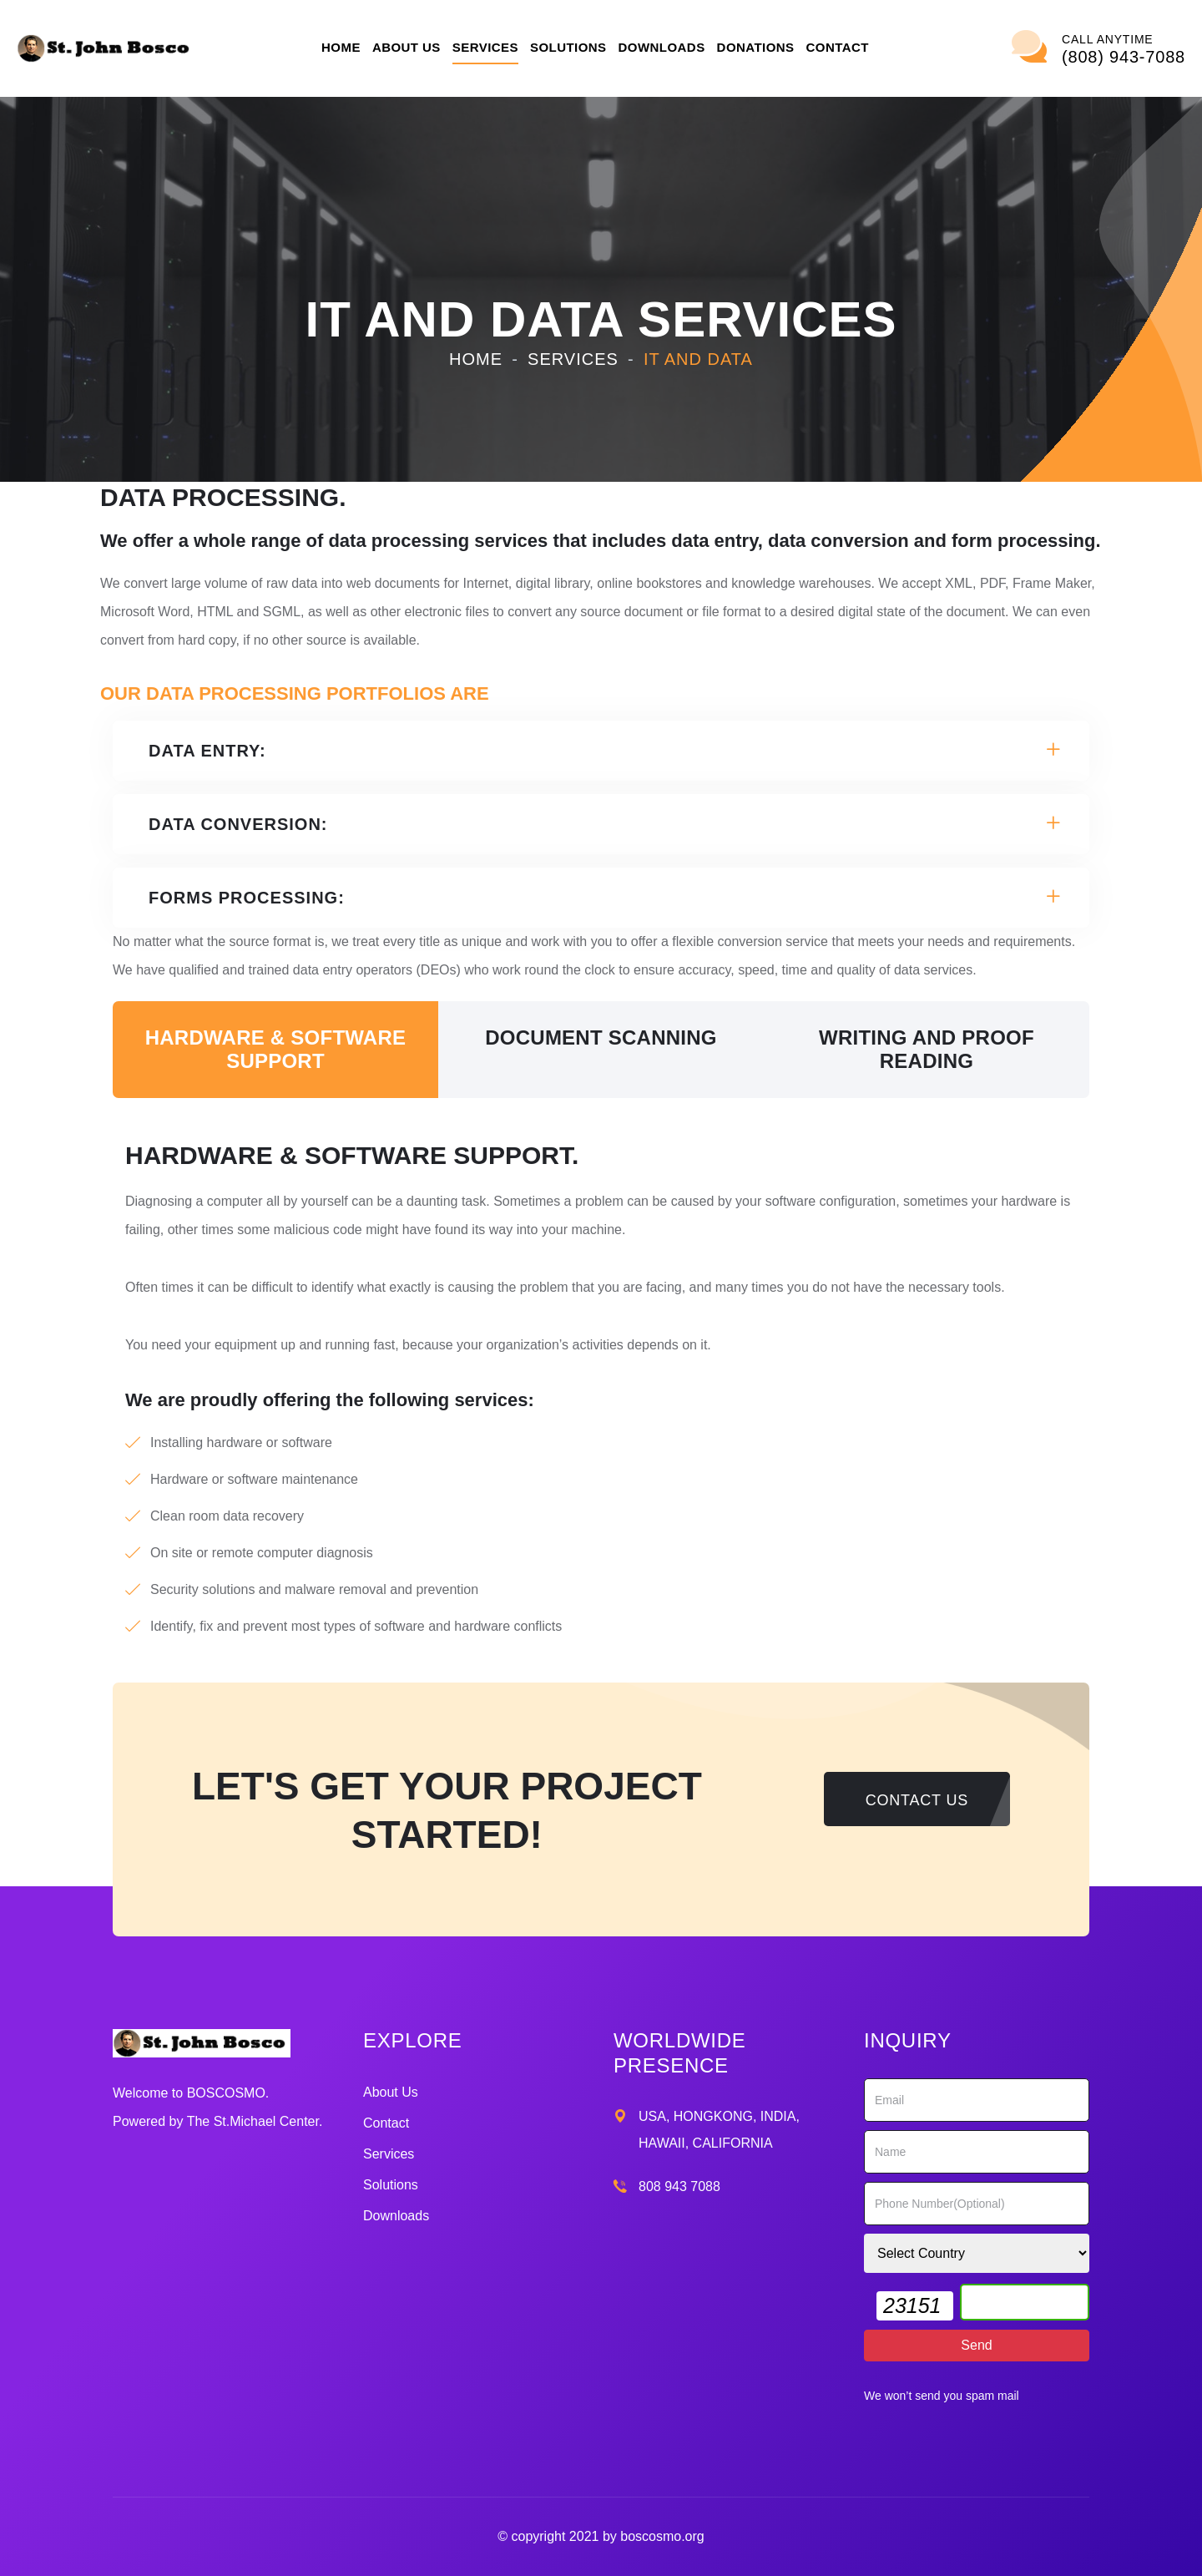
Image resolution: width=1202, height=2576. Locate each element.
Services (485, 47)
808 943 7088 (679, 2186)
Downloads (662, 47)
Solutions (568, 47)
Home (341, 47)
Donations (756, 47)
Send (976, 2345)
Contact (837, 47)
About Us (406, 47)
